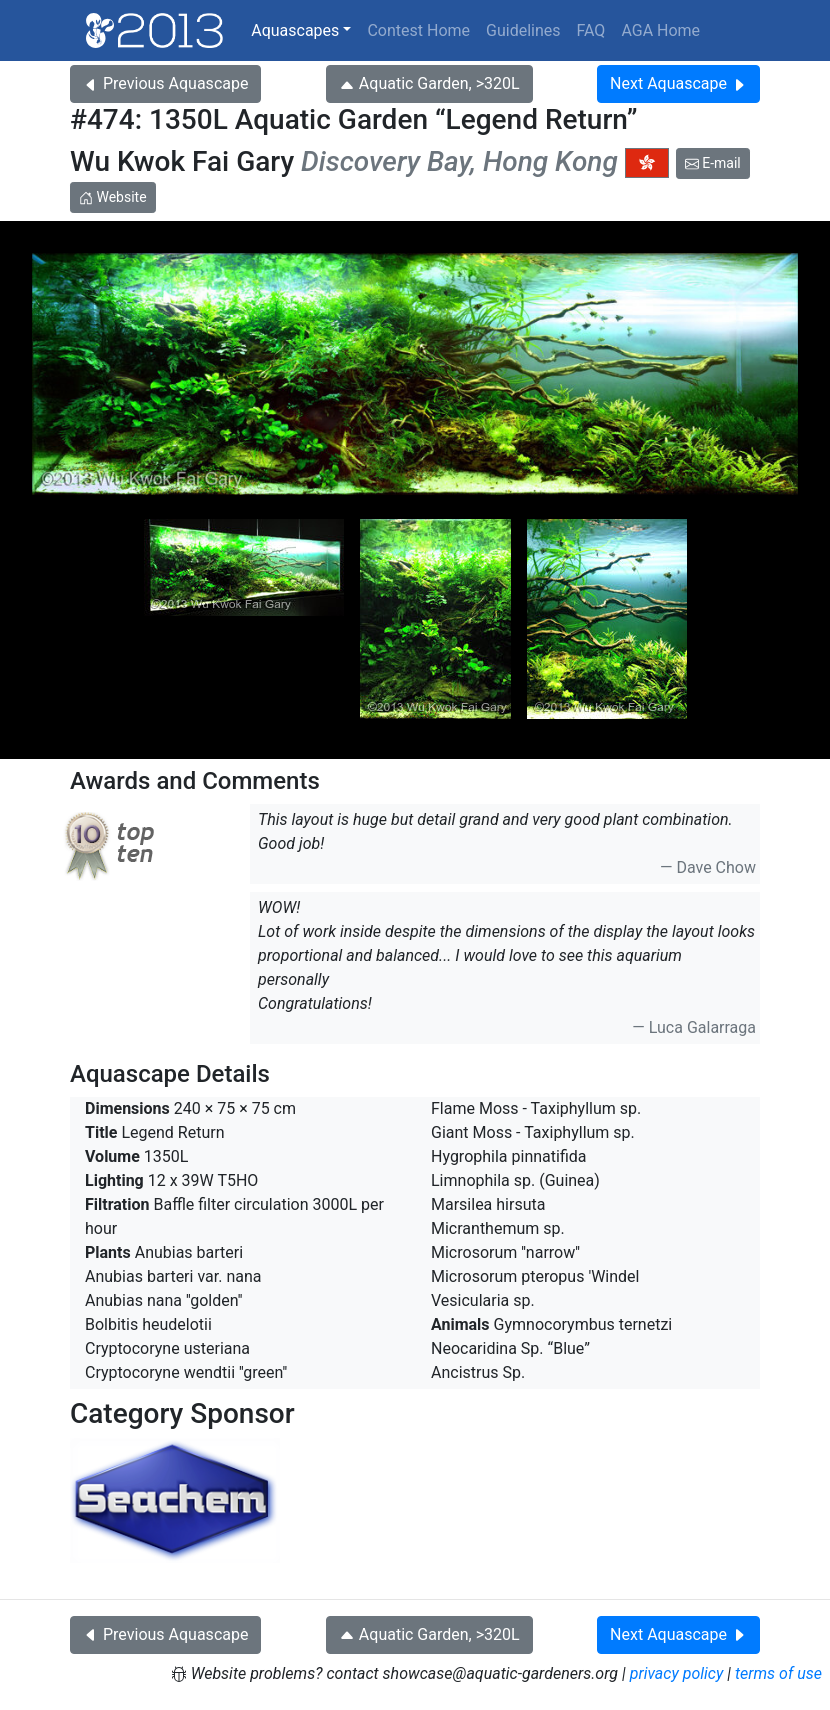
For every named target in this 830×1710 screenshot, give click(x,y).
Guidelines (523, 30)
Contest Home (418, 30)
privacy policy (677, 1673)
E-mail (713, 163)
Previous (165, 83)
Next (678, 83)
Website (113, 197)
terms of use (778, 1673)
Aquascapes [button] (295, 30)
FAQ (591, 30)
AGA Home (660, 30)
